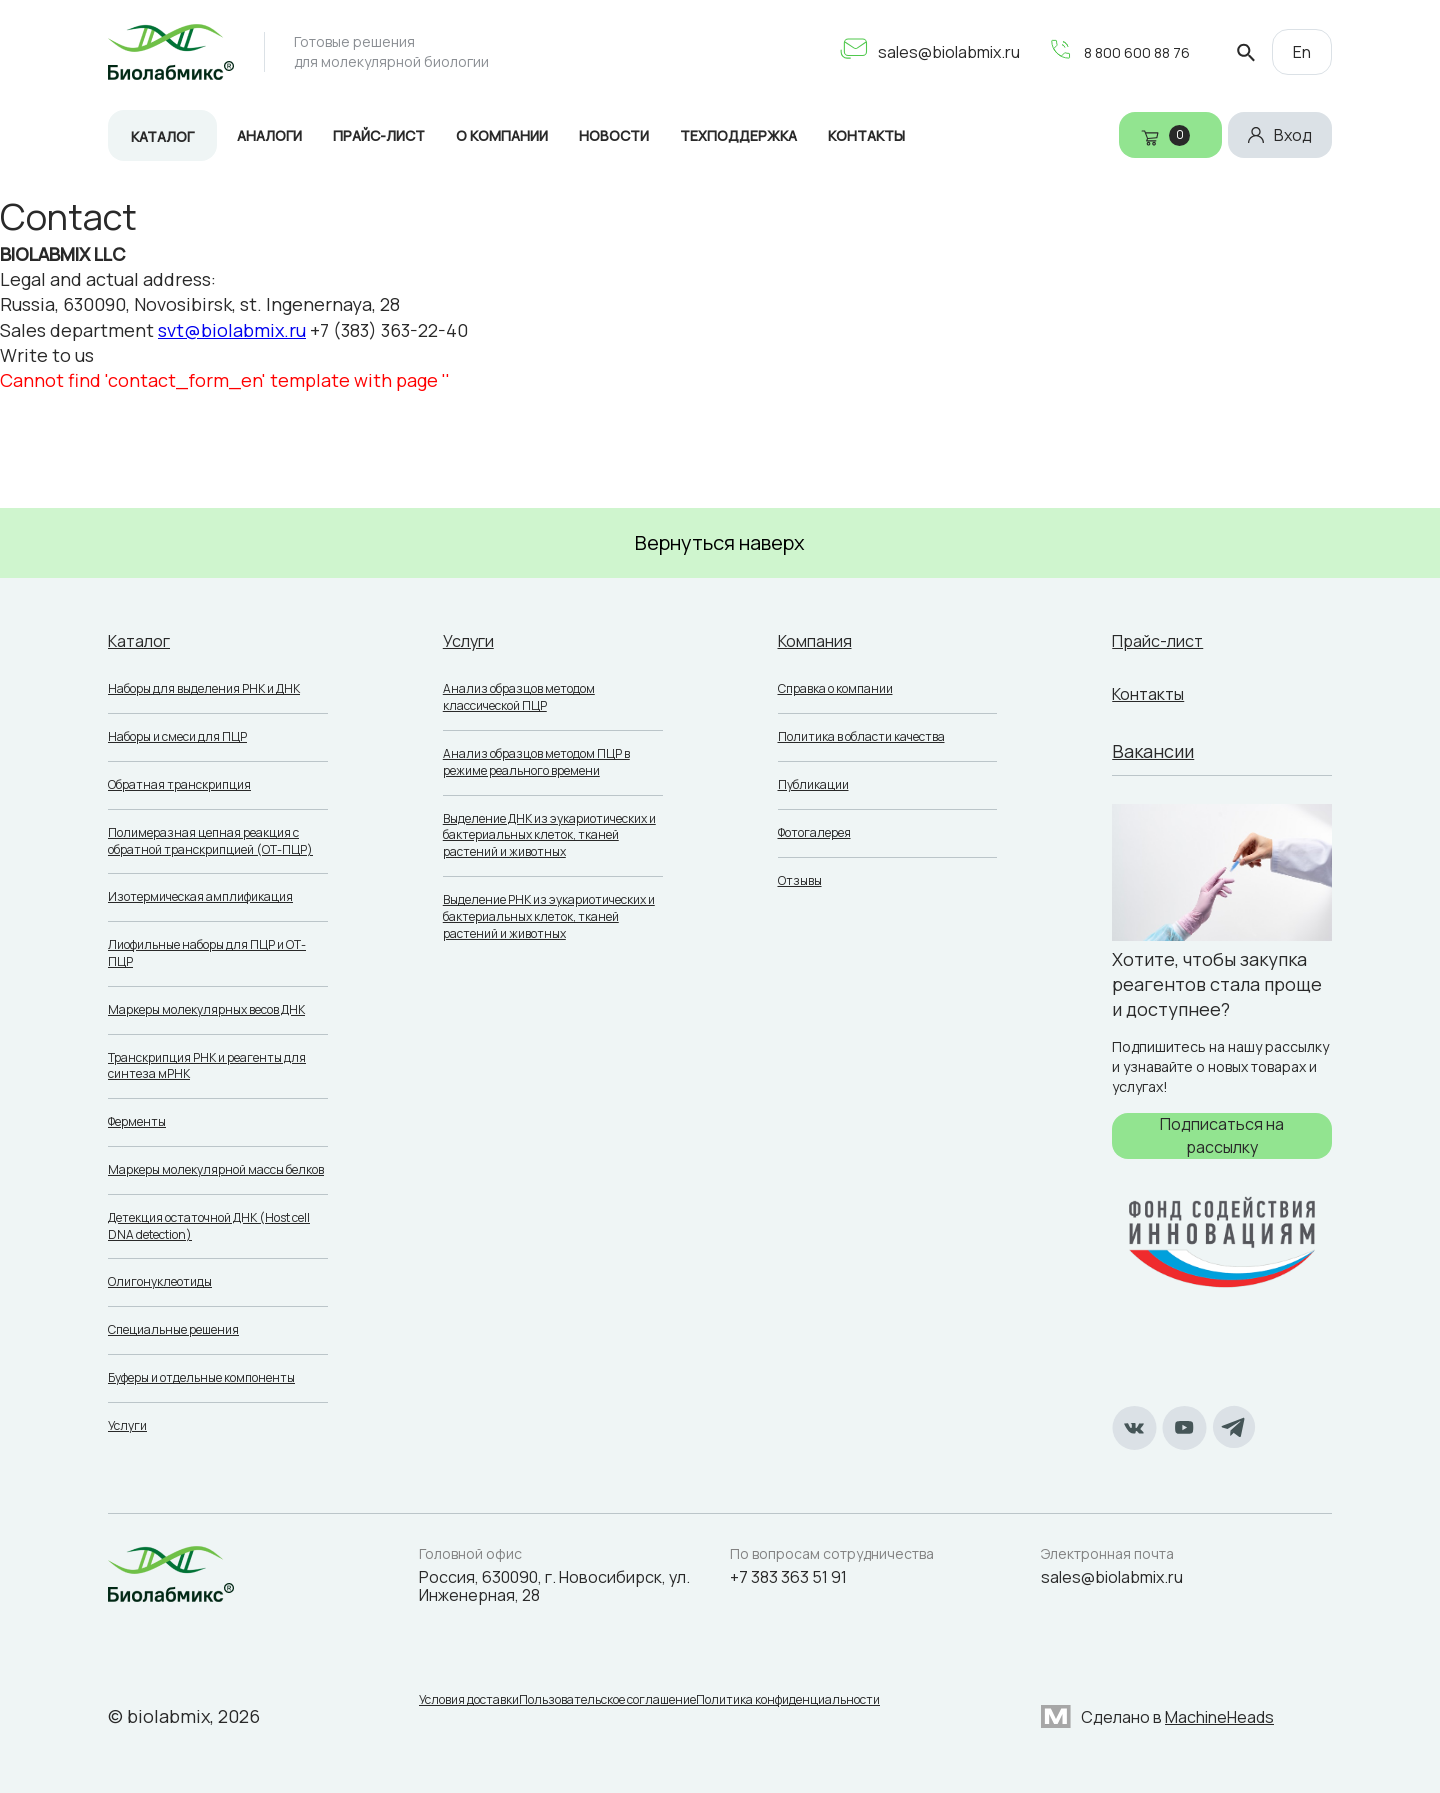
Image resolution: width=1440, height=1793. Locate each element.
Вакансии (1153, 751)
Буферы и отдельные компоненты (201, 1377)
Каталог (162, 136)
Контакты (866, 135)
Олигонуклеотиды (160, 1281)
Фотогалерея (814, 832)
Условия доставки (469, 1704)
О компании (502, 135)
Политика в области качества (861, 736)
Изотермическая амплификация (200, 896)
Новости (614, 135)
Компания (820, 640)
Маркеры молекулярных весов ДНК (206, 1009)
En (1302, 52)
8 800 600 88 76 (1113, 52)
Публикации (813, 784)
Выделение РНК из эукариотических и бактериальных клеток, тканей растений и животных (549, 916)
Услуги (127, 1425)
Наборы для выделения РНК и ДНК (204, 688)
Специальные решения (173, 1329)
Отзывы (800, 880)
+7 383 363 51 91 (788, 1577)
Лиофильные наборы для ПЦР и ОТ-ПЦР (207, 953)
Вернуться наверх (720, 542)
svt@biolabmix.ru (232, 330)
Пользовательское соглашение (622, 1704)
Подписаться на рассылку (1222, 1135)
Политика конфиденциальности (818, 1704)
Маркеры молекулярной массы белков (216, 1169)
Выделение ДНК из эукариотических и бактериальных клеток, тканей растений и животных (549, 835)
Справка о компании (835, 688)
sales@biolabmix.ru (922, 52)
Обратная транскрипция (179, 784)
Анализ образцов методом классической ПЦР (519, 697)
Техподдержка (738, 135)
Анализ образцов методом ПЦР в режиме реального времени (536, 762)
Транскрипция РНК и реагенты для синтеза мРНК (207, 1066)
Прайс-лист (379, 135)
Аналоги (269, 135)
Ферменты (137, 1121)
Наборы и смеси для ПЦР (177, 736)
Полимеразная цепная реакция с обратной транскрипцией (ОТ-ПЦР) (210, 841)
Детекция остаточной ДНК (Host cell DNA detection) (209, 1226)
